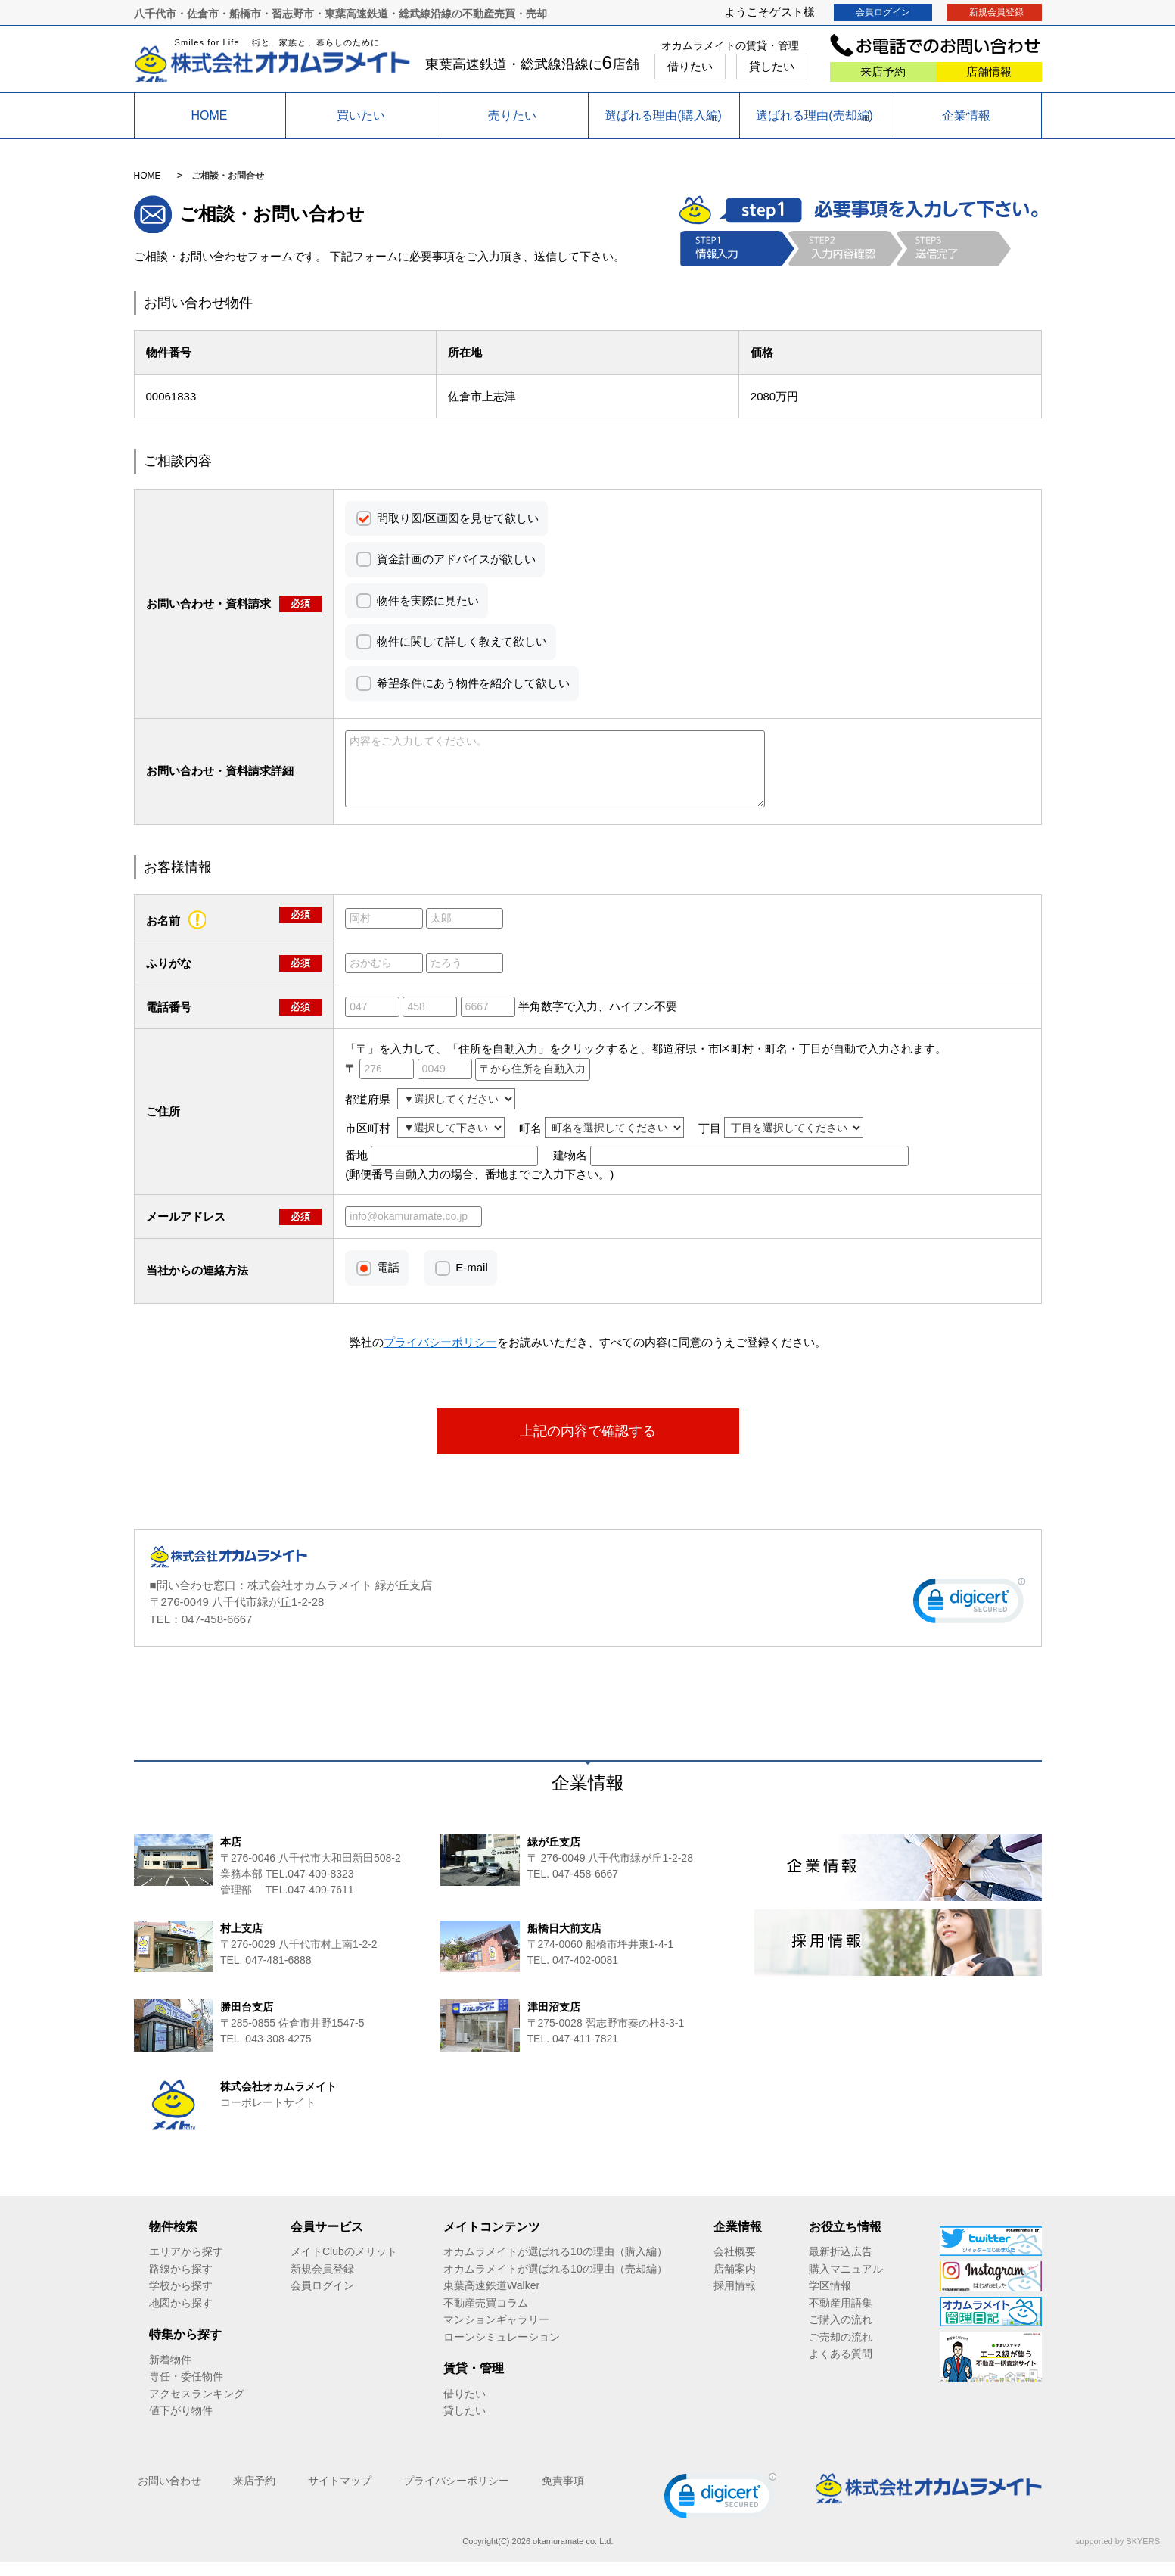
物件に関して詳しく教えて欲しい (462, 641)
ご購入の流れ (840, 2333)
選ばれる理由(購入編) (663, 115)
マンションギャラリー (496, 2333)
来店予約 (883, 71)
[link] (969, 1617)
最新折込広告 (840, 2265)
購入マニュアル (846, 2282)
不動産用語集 (840, 2316)
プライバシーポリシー (456, 2494)
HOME (209, 115)
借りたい (690, 66)
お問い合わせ (169, 2494)
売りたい (512, 115)
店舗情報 (989, 71)
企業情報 (966, 115)
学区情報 (830, 2299)
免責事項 (563, 2494)
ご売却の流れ (840, 2350)
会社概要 (734, 2265)
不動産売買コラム (485, 2316)
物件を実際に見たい (428, 600)
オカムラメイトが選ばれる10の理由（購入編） (555, 2265)
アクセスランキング (196, 2407)
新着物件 (170, 2373)
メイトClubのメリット (344, 2265)
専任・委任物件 (186, 2390)
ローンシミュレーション (501, 2350)
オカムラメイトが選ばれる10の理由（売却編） (555, 2282)
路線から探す (181, 2282)
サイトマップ (339, 2494)
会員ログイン (883, 12)
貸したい (771, 66)
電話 (388, 1280)
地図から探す (181, 2316)
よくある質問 (840, 2367)
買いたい (361, 115)
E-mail (471, 1280)
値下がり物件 (181, 2424)
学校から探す (181, 2299)
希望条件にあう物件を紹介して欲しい (473, 683)
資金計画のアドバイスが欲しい (456, 558)
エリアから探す (186, 2265)
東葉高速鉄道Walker (491, 2299)
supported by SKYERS (1118, 2554)
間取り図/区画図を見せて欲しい (458, 518)
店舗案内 (734, 2282)
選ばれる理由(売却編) (814, 115)
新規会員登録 (996, 12)
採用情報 (734, 2299)
